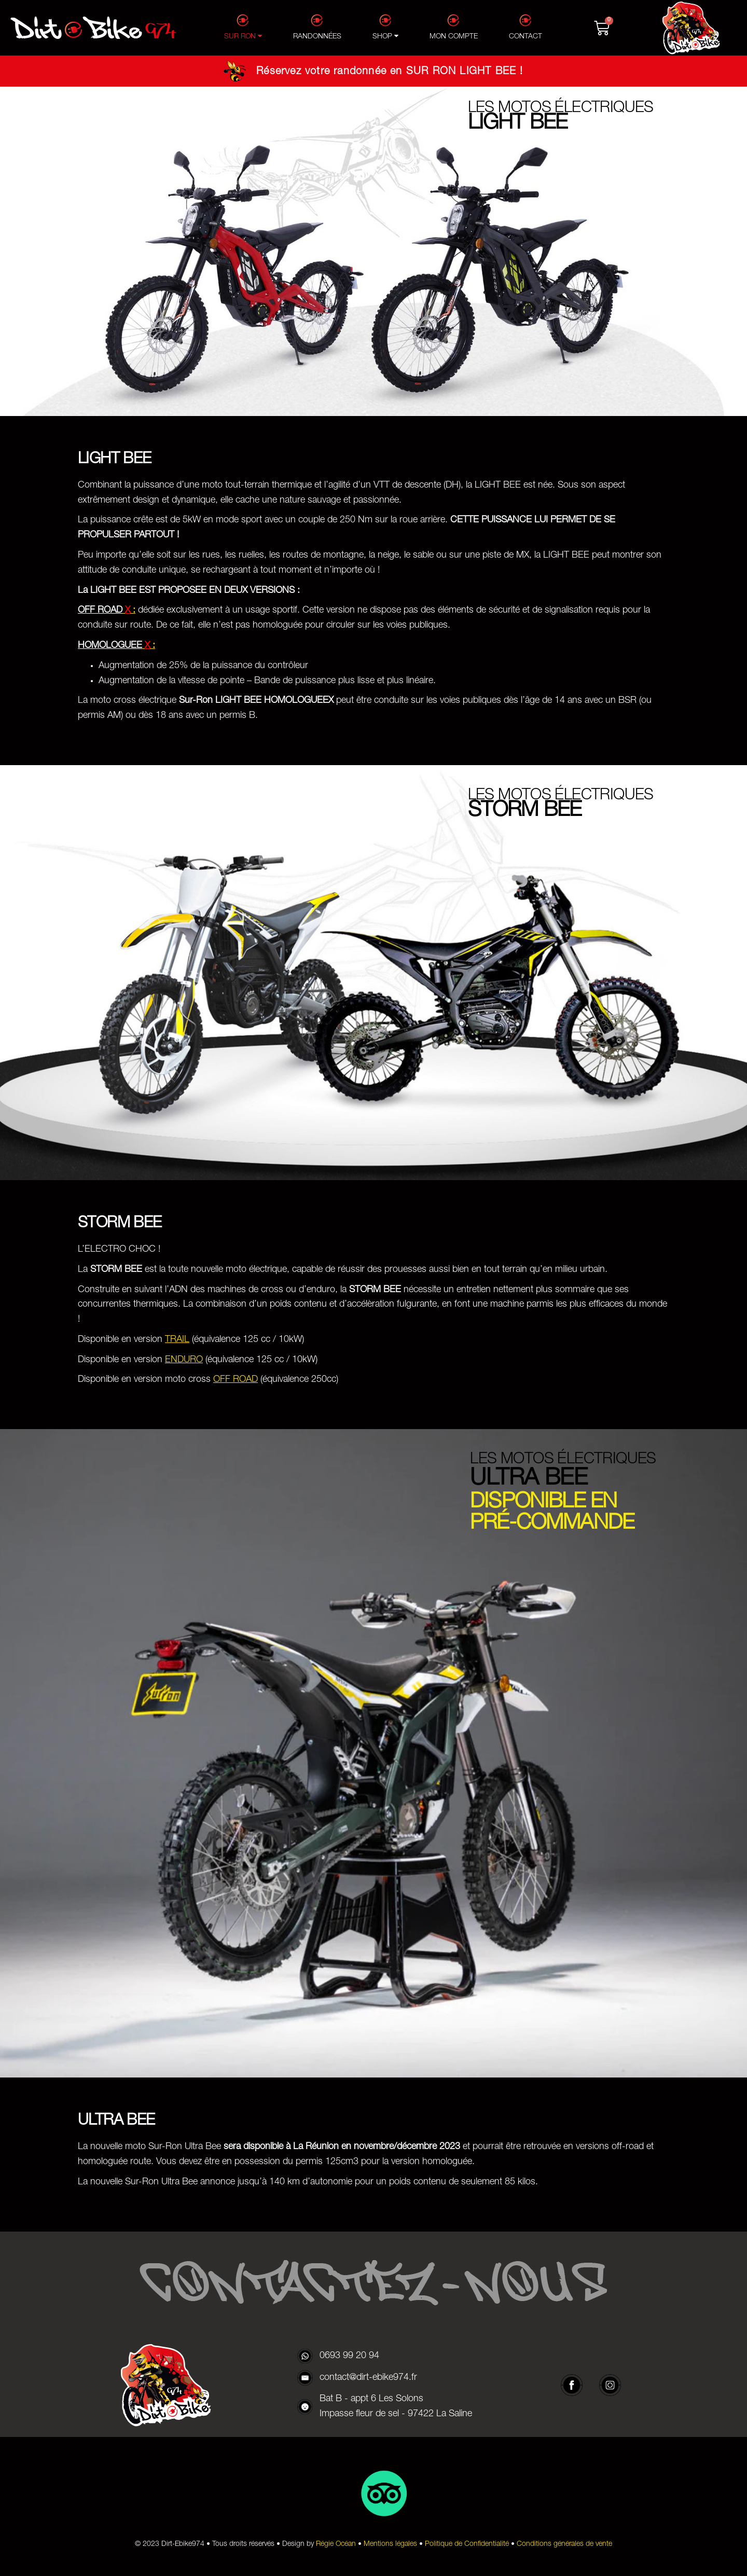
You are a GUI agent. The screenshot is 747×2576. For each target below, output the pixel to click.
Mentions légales (390, 2544)
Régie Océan (336, 2544)
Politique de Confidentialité (467, 2544)
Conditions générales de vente (564, 2544)
